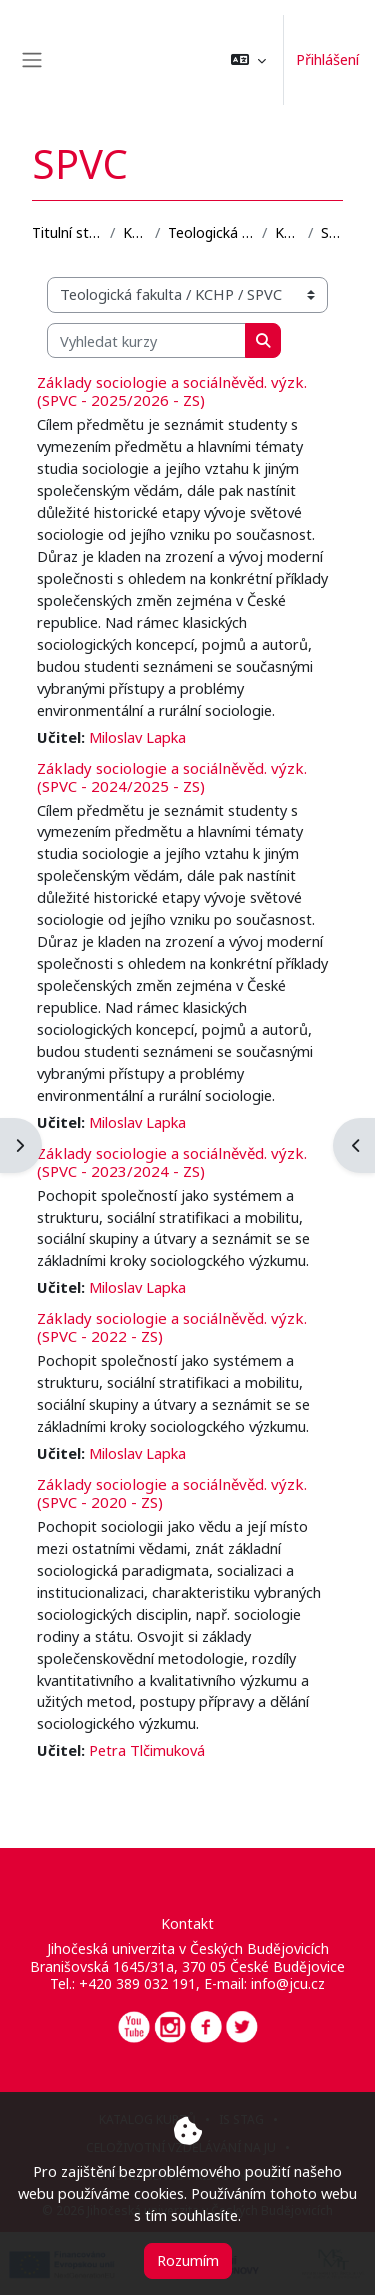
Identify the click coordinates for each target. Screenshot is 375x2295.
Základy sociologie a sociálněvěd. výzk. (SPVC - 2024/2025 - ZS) (172, 777)
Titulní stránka (67, 232)
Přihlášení (327, 59)
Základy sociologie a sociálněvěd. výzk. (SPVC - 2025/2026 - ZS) (172, 391)
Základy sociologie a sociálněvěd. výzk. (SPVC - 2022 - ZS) (172, 1327)
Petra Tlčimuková (147, 1750)
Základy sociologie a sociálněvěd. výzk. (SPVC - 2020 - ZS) (172, 1493)
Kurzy (135, 232)
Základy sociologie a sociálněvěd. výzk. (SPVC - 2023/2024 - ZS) (172, 1162)
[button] (248, 60)
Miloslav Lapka (137, 737)
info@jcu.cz (288, 1983)
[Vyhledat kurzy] (146, 341)
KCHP (287, 232)
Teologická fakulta (211, 232)
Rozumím (188, 2260)
